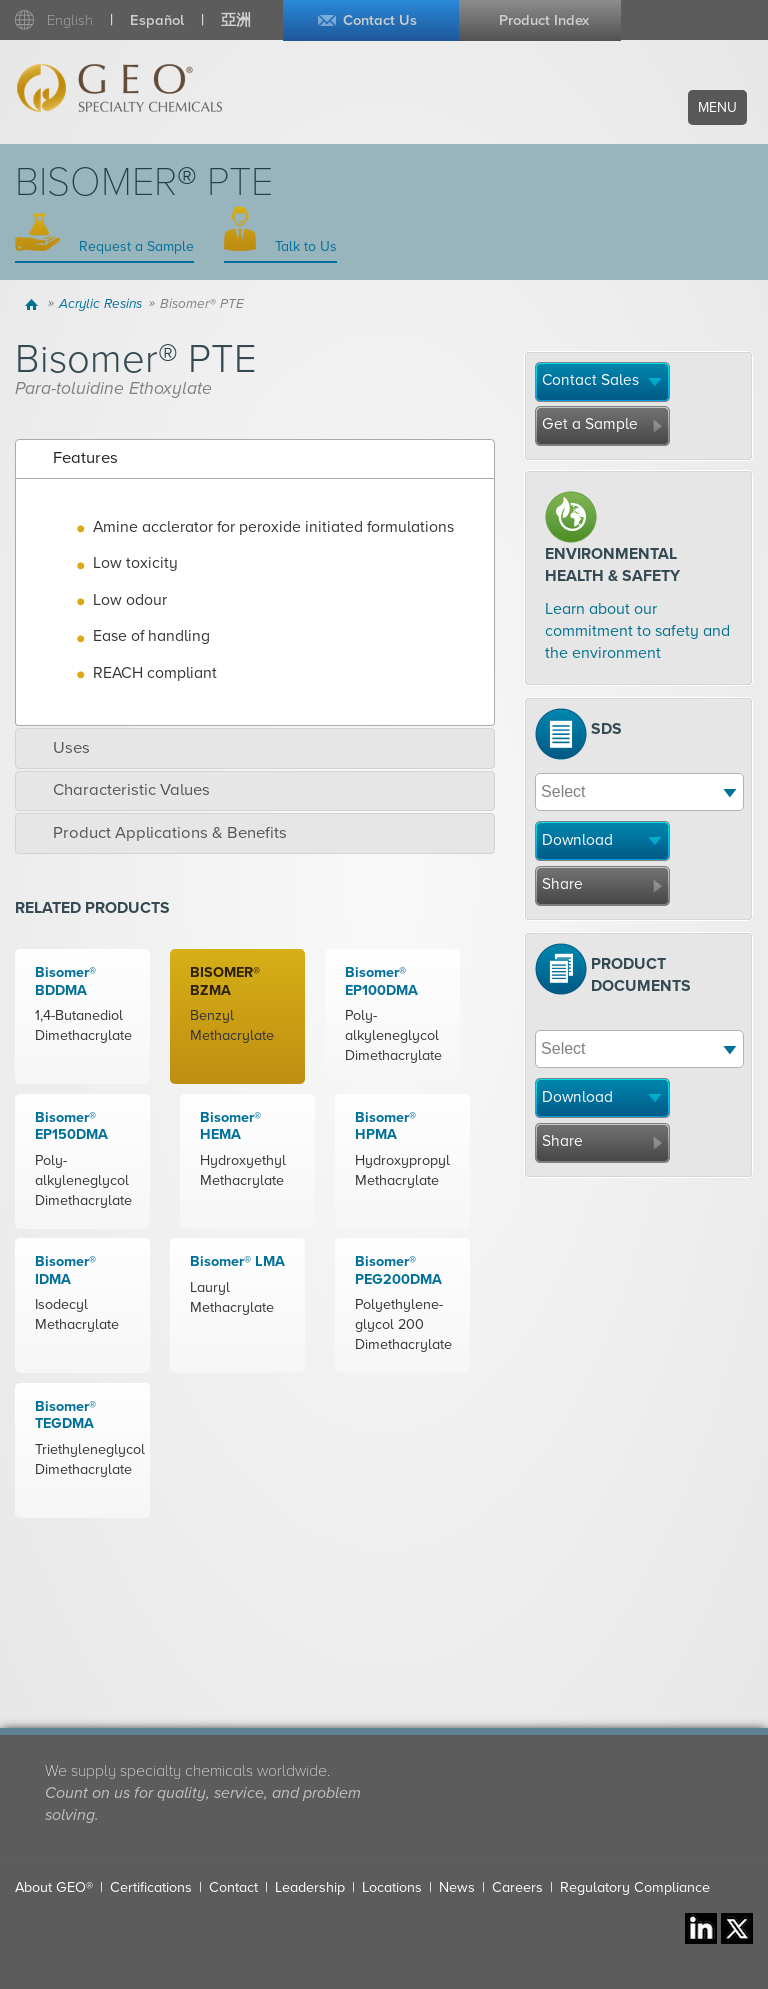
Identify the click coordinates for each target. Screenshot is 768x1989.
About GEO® (54, 1887)
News (457, 1887)
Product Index (544, 20)
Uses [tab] (57, 748)
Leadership (310, 1887)
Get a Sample (590, 424)
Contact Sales (590, 380)
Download (577, 840)
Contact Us (380, 20)
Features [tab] (71, 458)
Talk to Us (304, 246)
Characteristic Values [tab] (117, 790)
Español (157, 20)
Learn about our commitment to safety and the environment (637, 631)
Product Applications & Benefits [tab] (156, 833)
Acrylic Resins (100, 304)
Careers (517, 1887)
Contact (233, 1887)
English (70, 20)
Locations (392, 1887)
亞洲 (236, 20)
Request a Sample (134, 246)
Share (562, 884)
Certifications (151, 1887)
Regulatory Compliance (635, 1887)
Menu (717, 107)
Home (33, 304)
